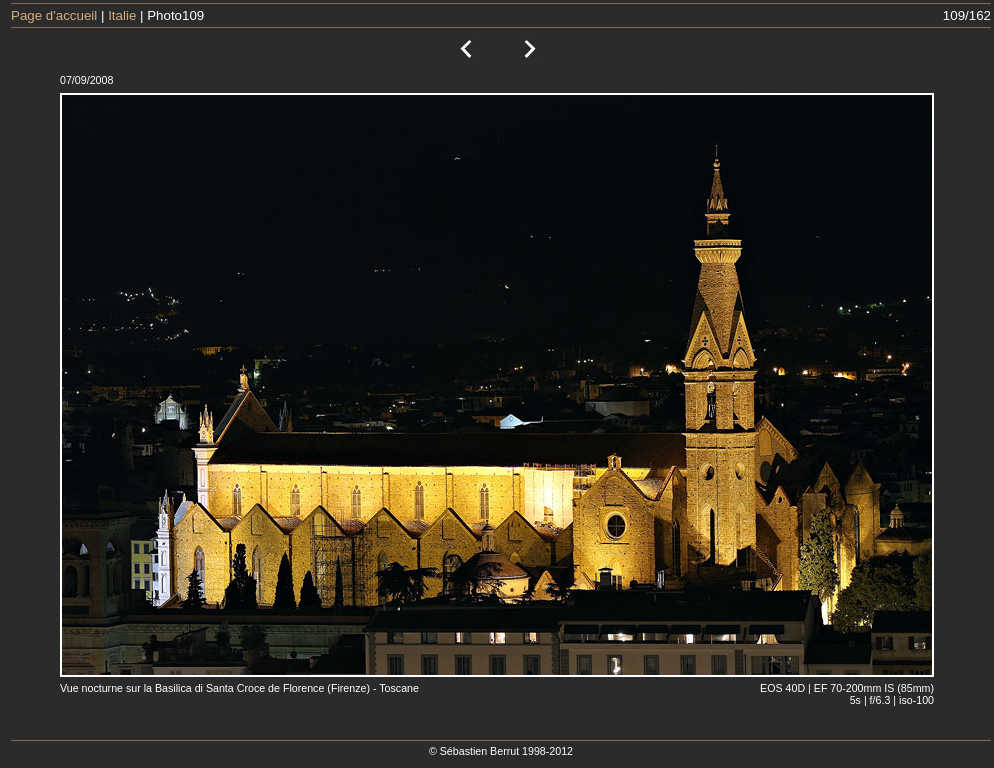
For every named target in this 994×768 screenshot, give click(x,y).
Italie (122, 15)
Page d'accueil (54, 15)
